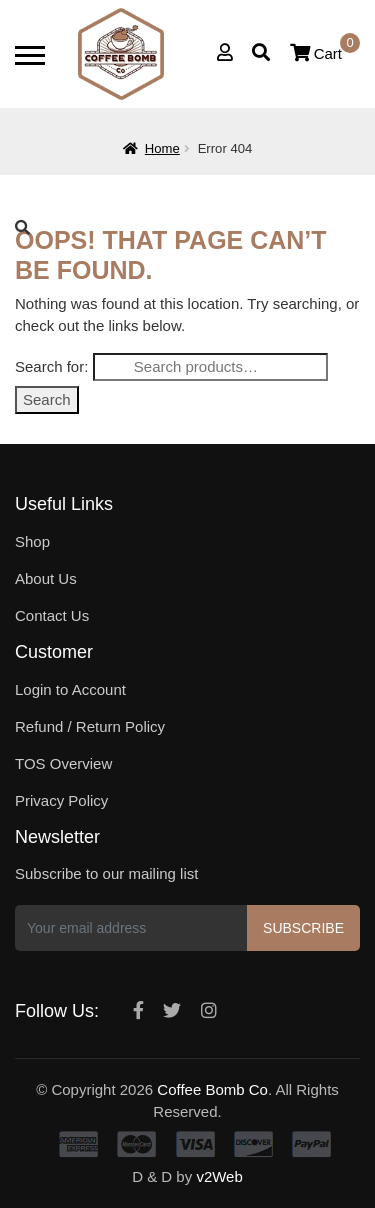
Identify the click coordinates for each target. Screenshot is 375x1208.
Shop (32, 541)
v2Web (219, 1176)
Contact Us (52, 615)
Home (162, 148)
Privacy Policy (61, 800)
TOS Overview (63, 763)
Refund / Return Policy (90, 726)
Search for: (51, 366)
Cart (325, 53)
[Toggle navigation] (30, 55)
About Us (46, 578)
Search (47, 399)
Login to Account (70, 689)
